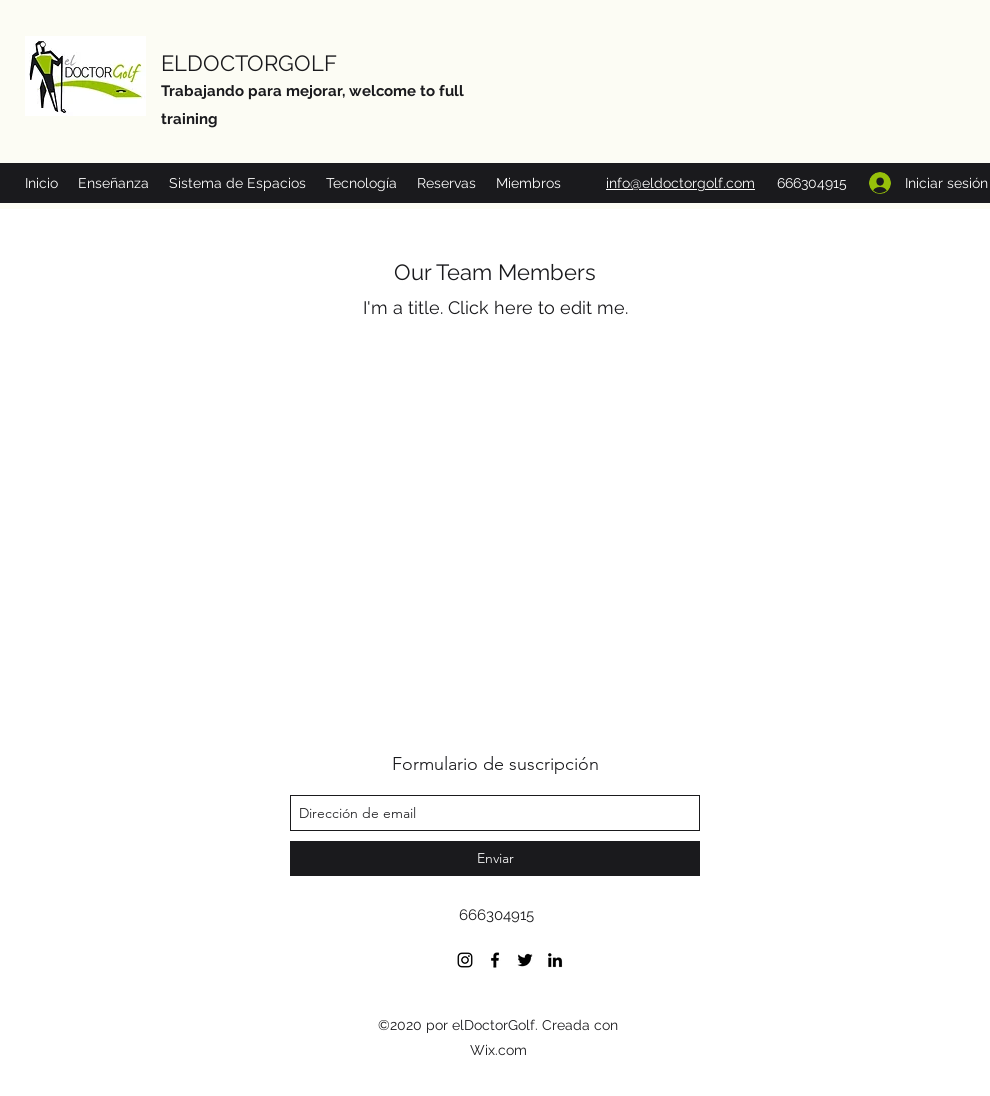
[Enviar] (495, 858)
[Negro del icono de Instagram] (465, 960)
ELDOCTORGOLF (249, 63)
